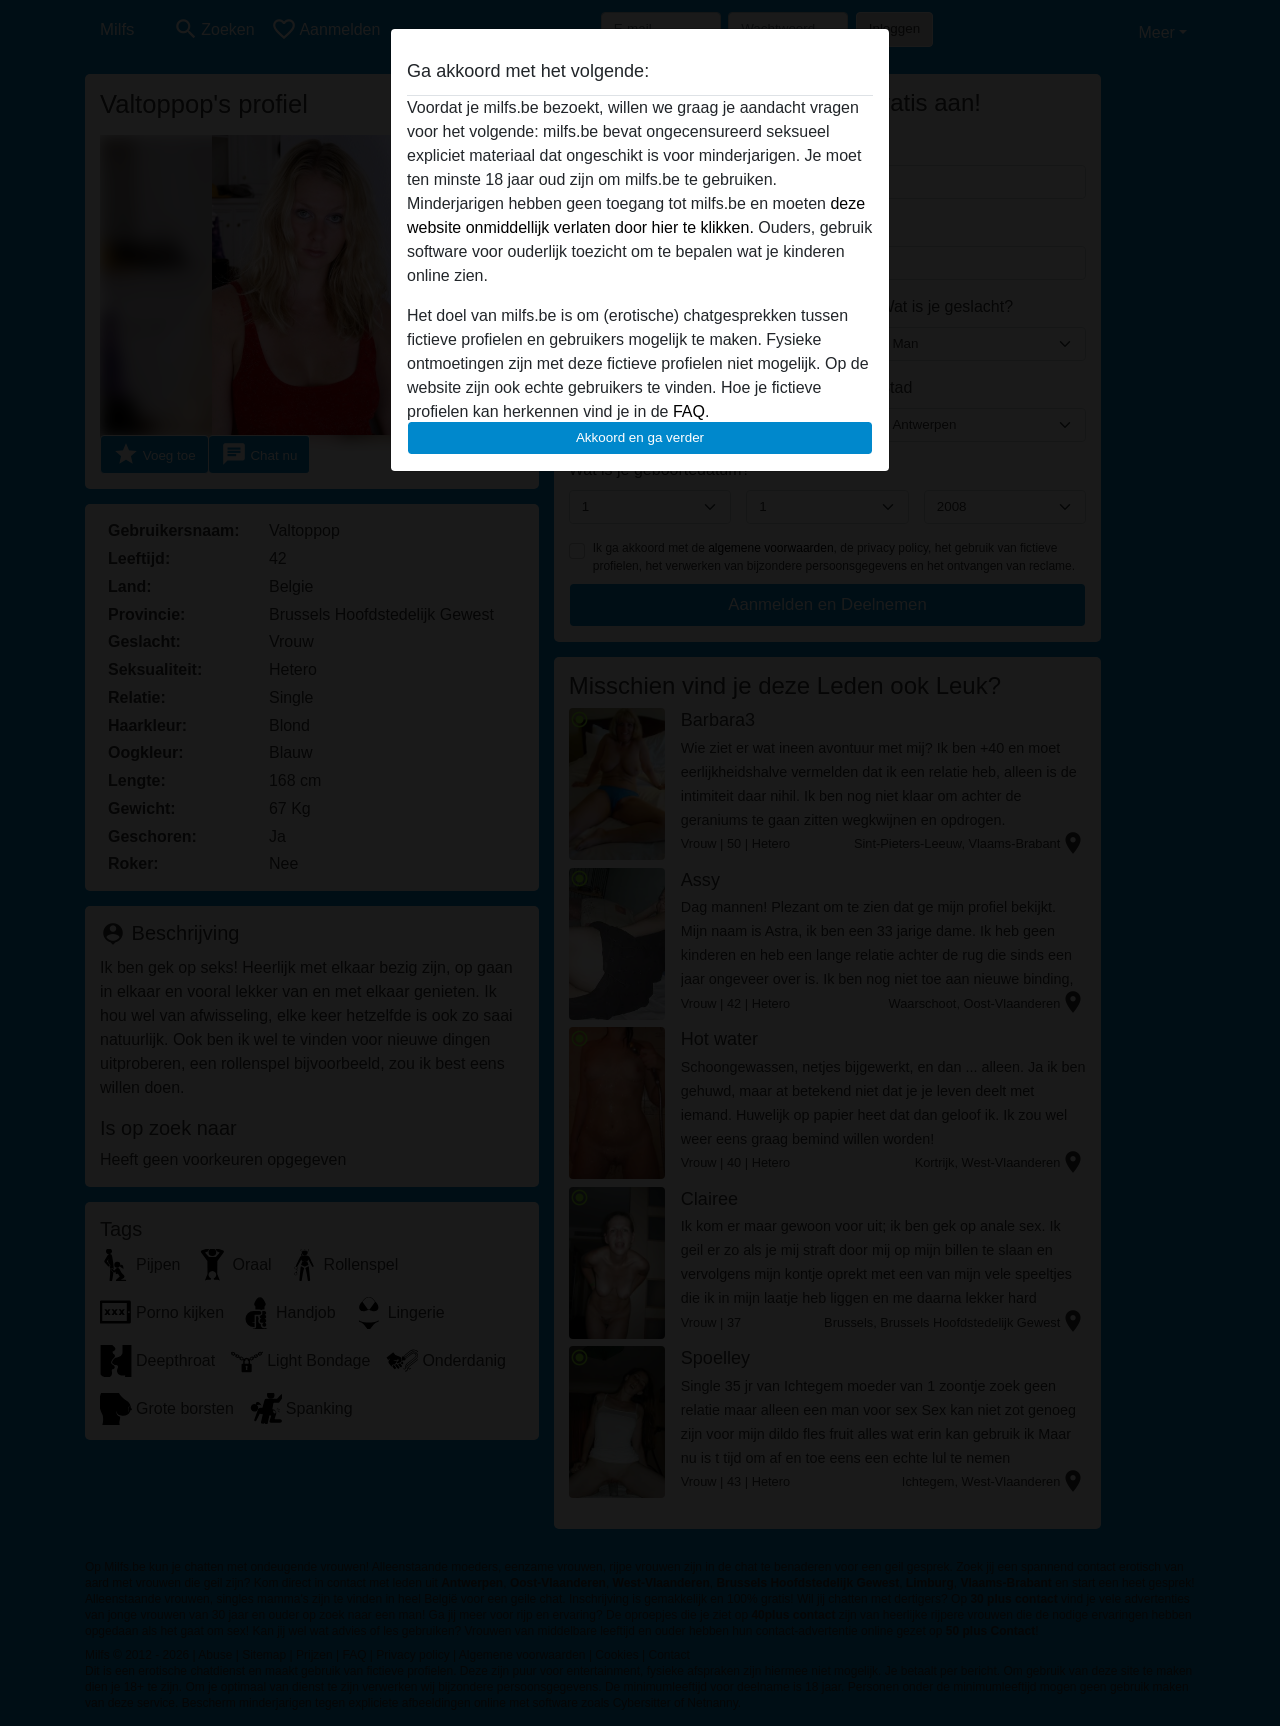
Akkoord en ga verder (640, 437)
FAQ (689, 411)
